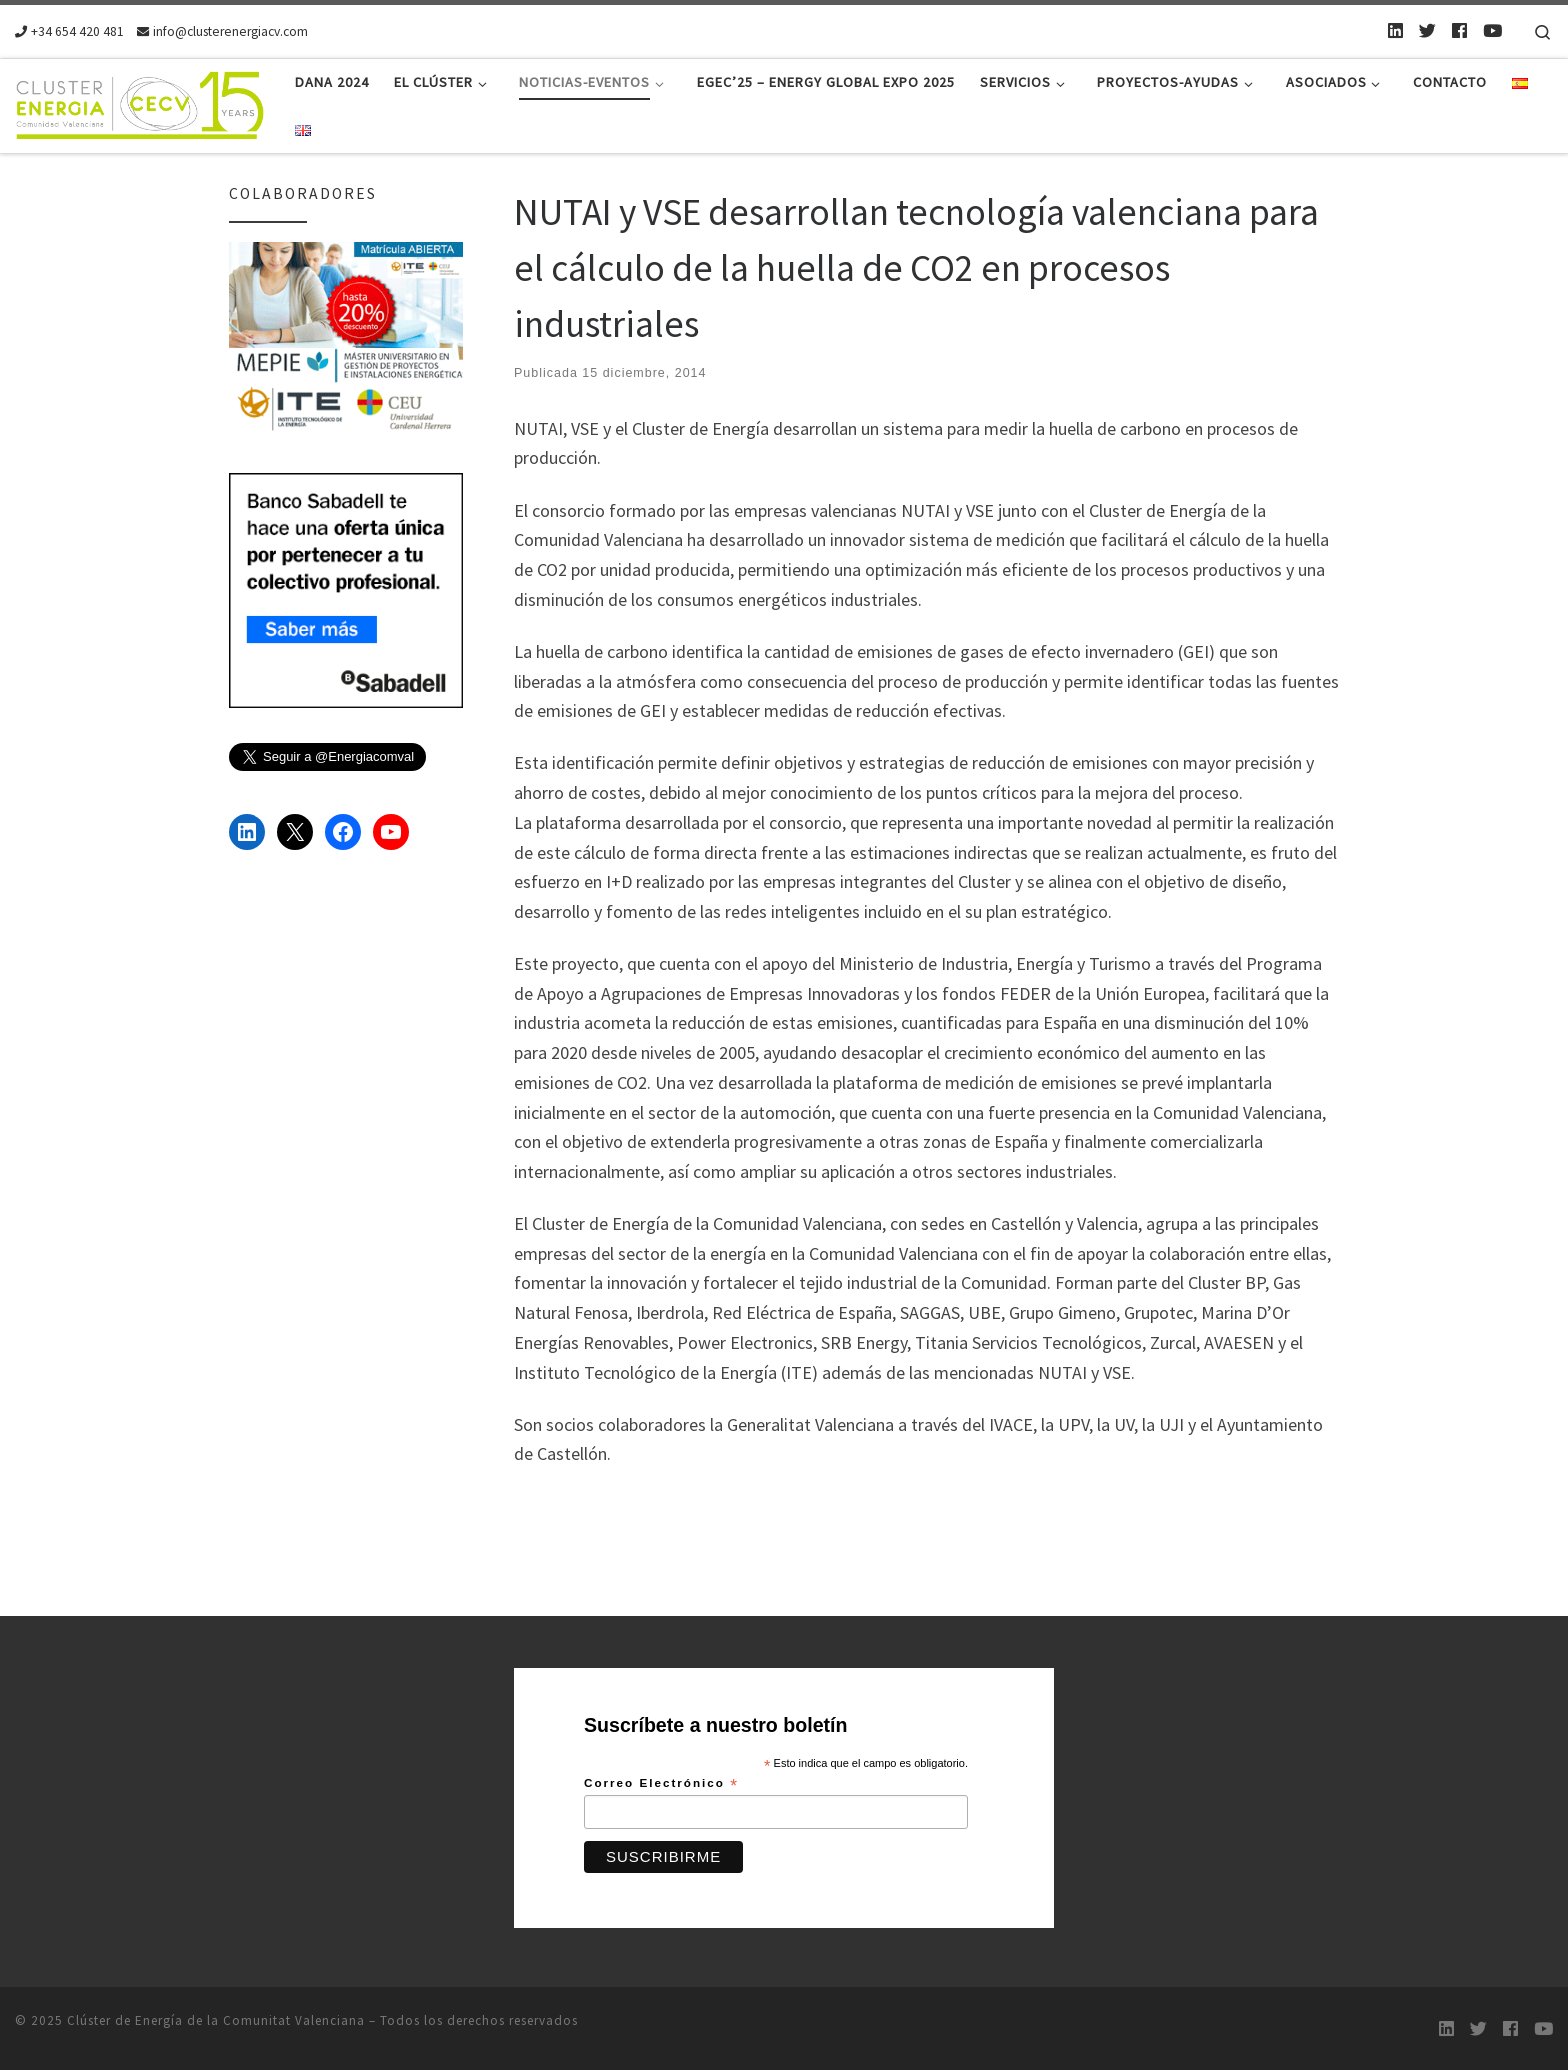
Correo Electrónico (661, 1784)
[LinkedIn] (1395, 31)
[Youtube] (1492, 31)
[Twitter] (1427, 31)
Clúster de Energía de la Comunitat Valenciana (216, 2020)
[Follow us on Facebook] (1459, 31)
